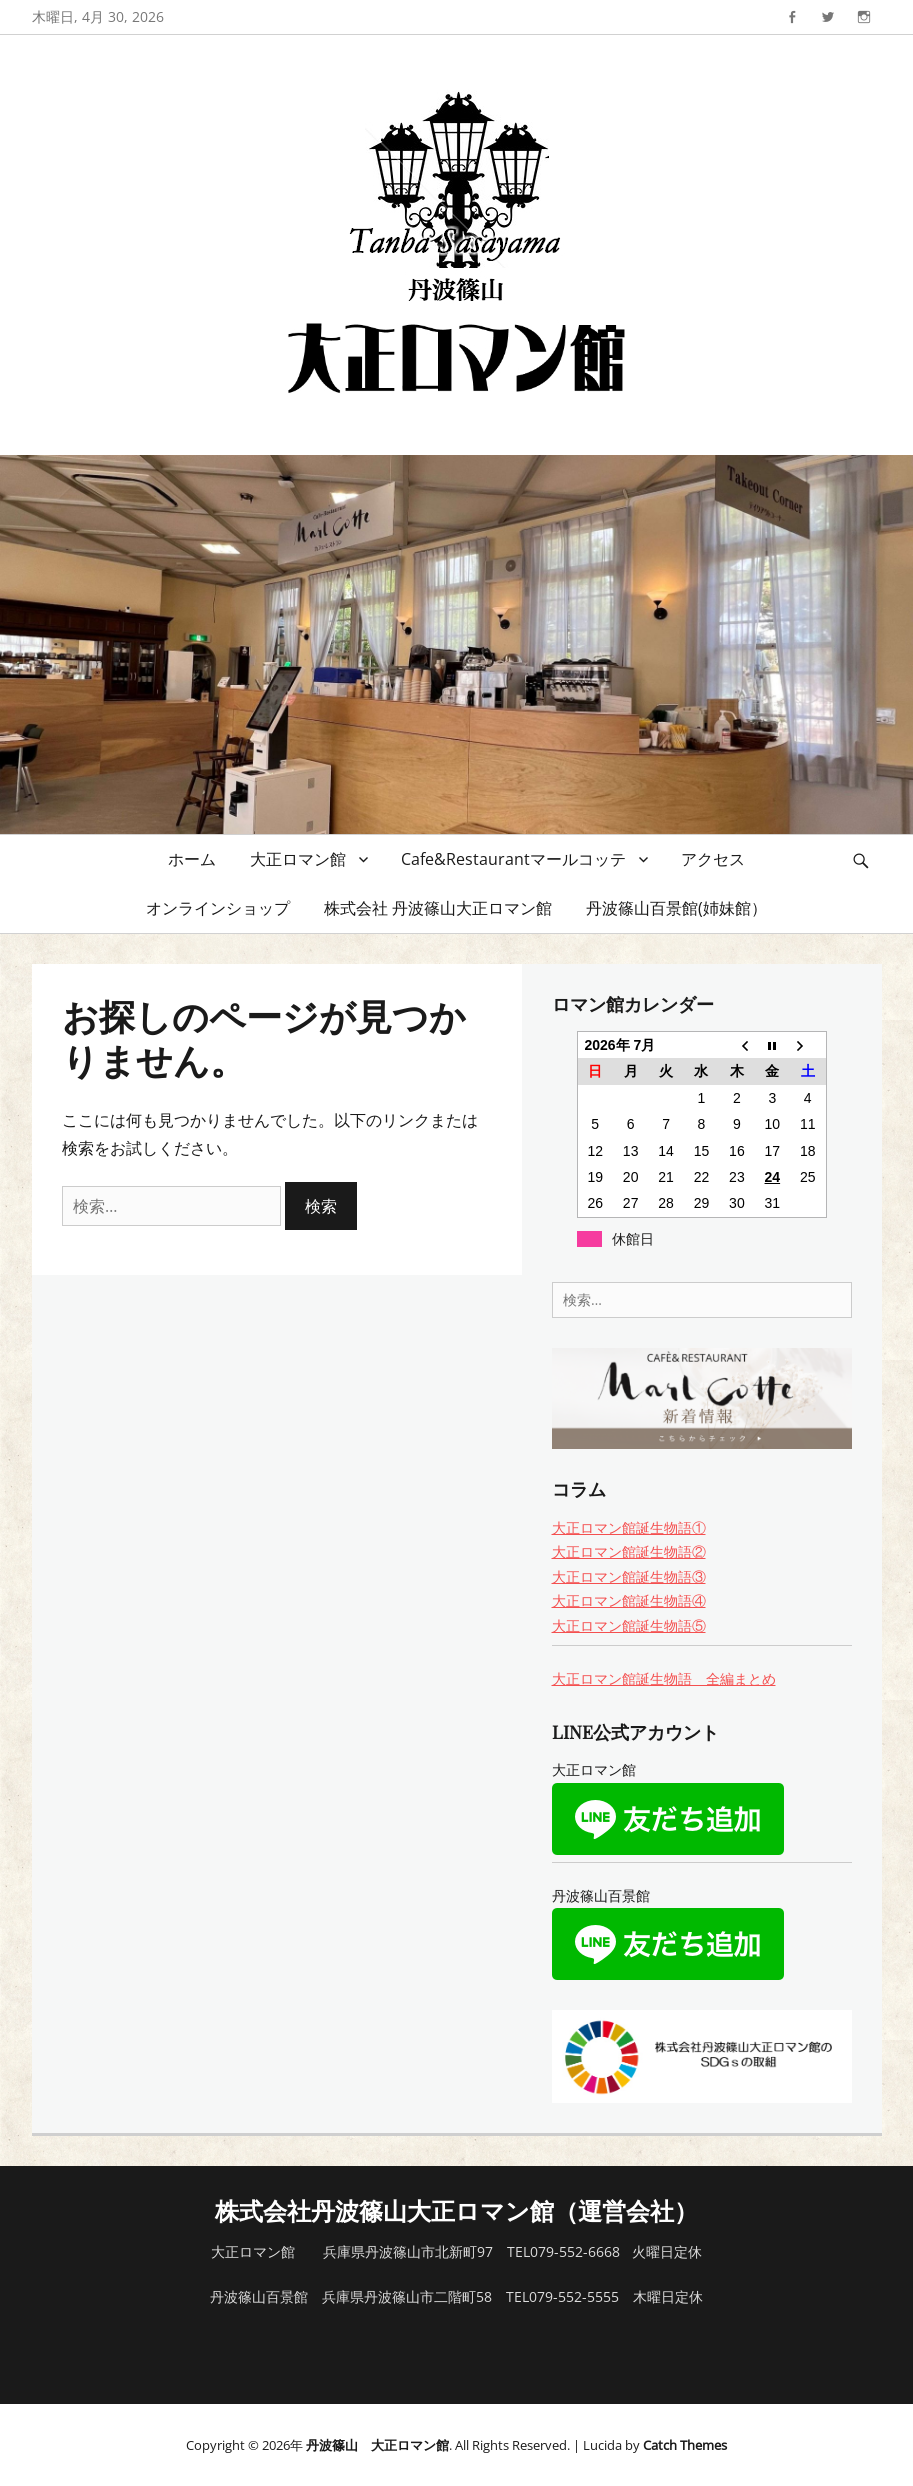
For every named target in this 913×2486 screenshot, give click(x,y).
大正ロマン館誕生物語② (629, 1551)
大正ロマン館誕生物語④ (629, 1600)
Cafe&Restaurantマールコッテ (513, 859)
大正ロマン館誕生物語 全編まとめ (664, 1678)
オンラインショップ (218, 908)
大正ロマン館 (298, 859)
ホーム (192, 859)
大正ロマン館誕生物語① (629, 1527)
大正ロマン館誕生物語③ (629, 1576)
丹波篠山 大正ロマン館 (377, 2445)
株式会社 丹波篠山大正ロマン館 (438, 908)
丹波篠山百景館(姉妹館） (676, 908)
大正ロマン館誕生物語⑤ (629, 1625)
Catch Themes (685, 2445)
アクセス (713, 859)
